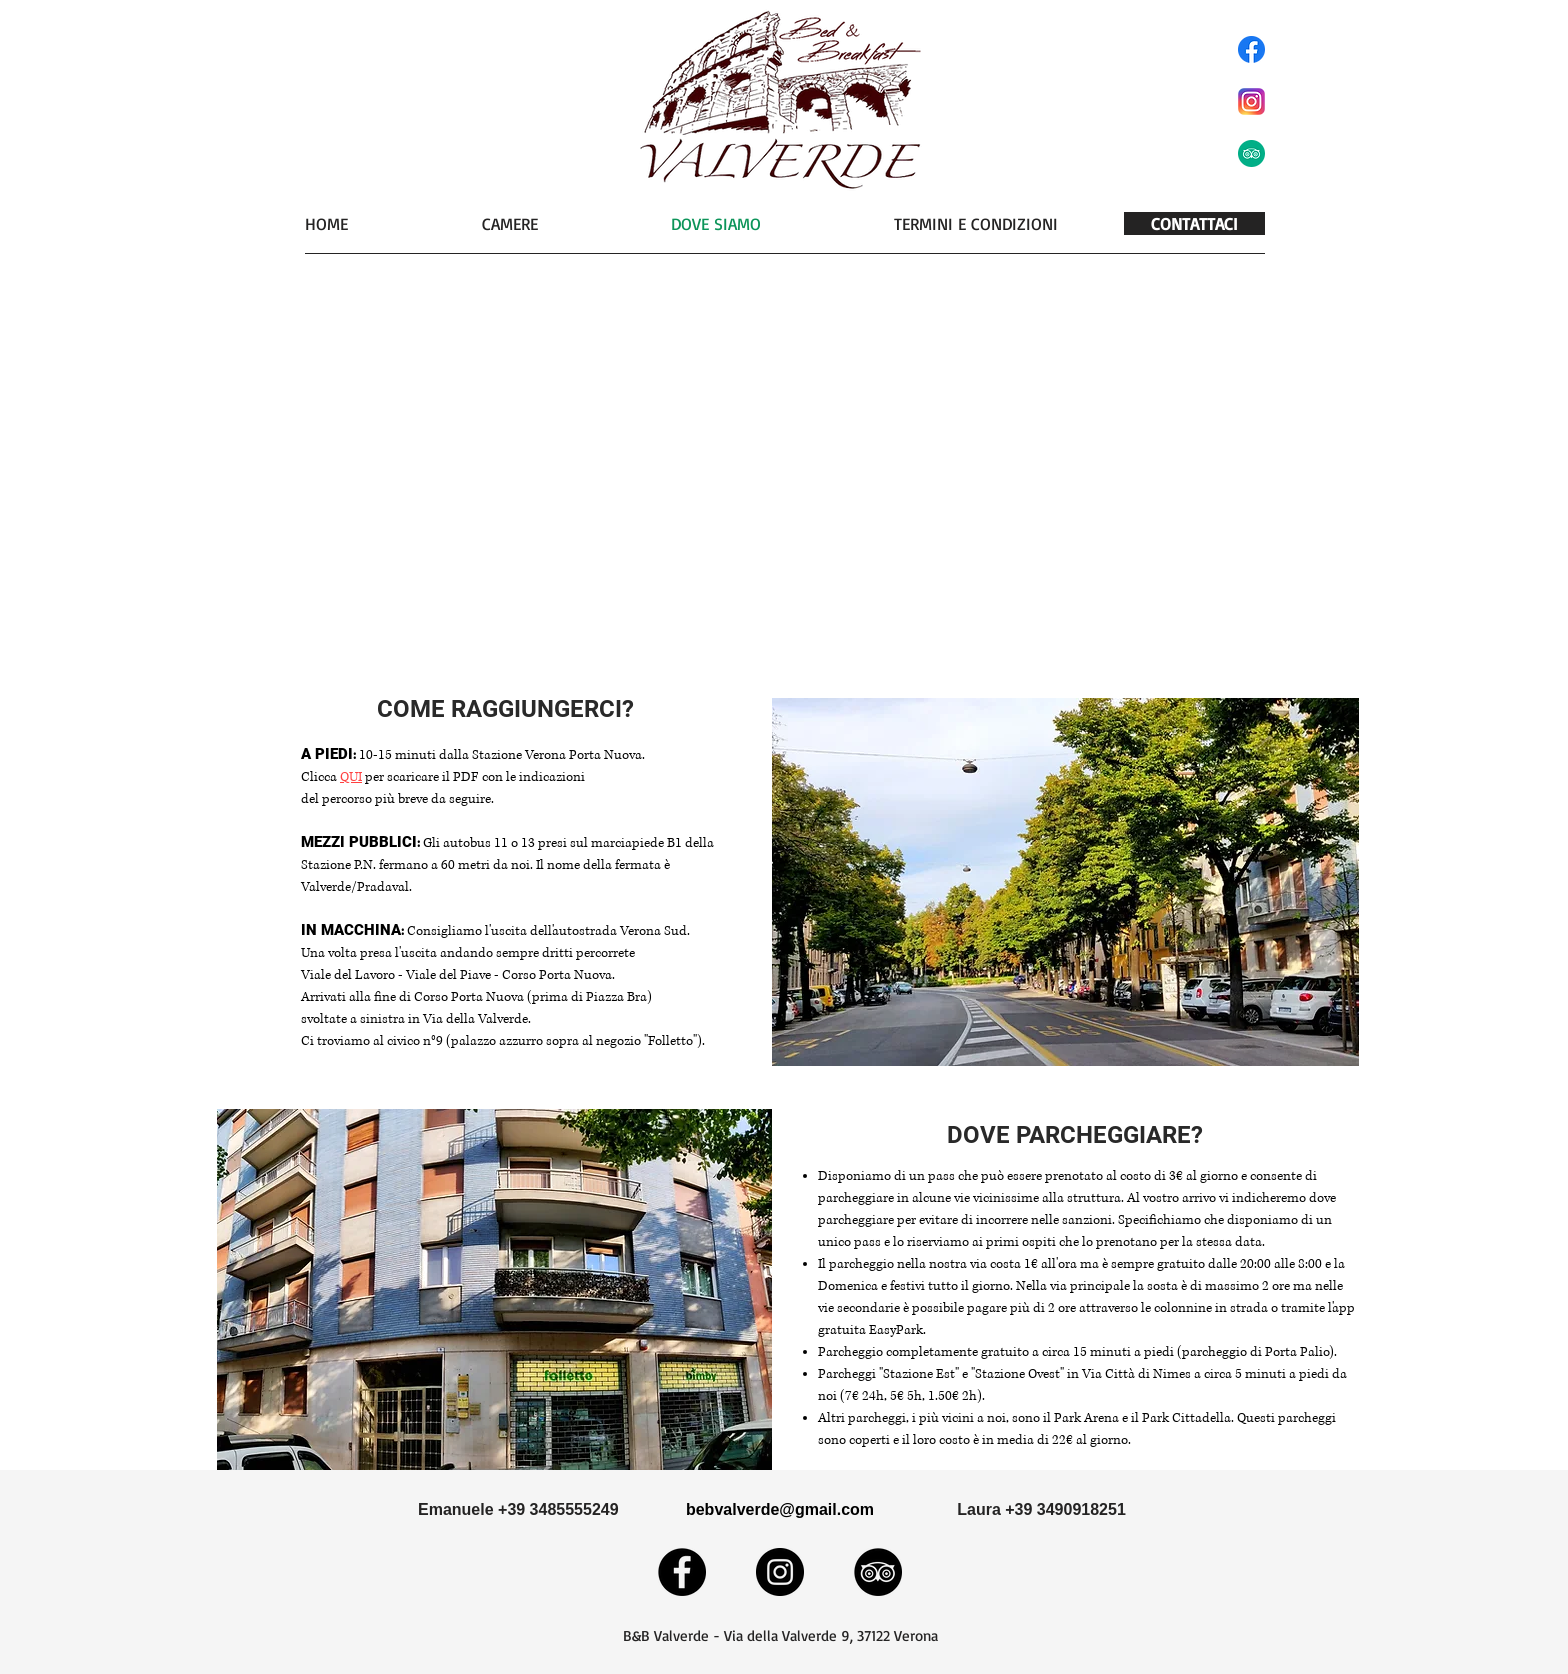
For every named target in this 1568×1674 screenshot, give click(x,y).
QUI (351, 777)
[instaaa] (1251, 101)
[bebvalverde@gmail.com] (780, 1510)
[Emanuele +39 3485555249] (518, 1510)
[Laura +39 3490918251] (1041, 1510)
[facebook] (1251, 49)
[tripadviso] (1251, 153)
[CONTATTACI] (1194, 223)
